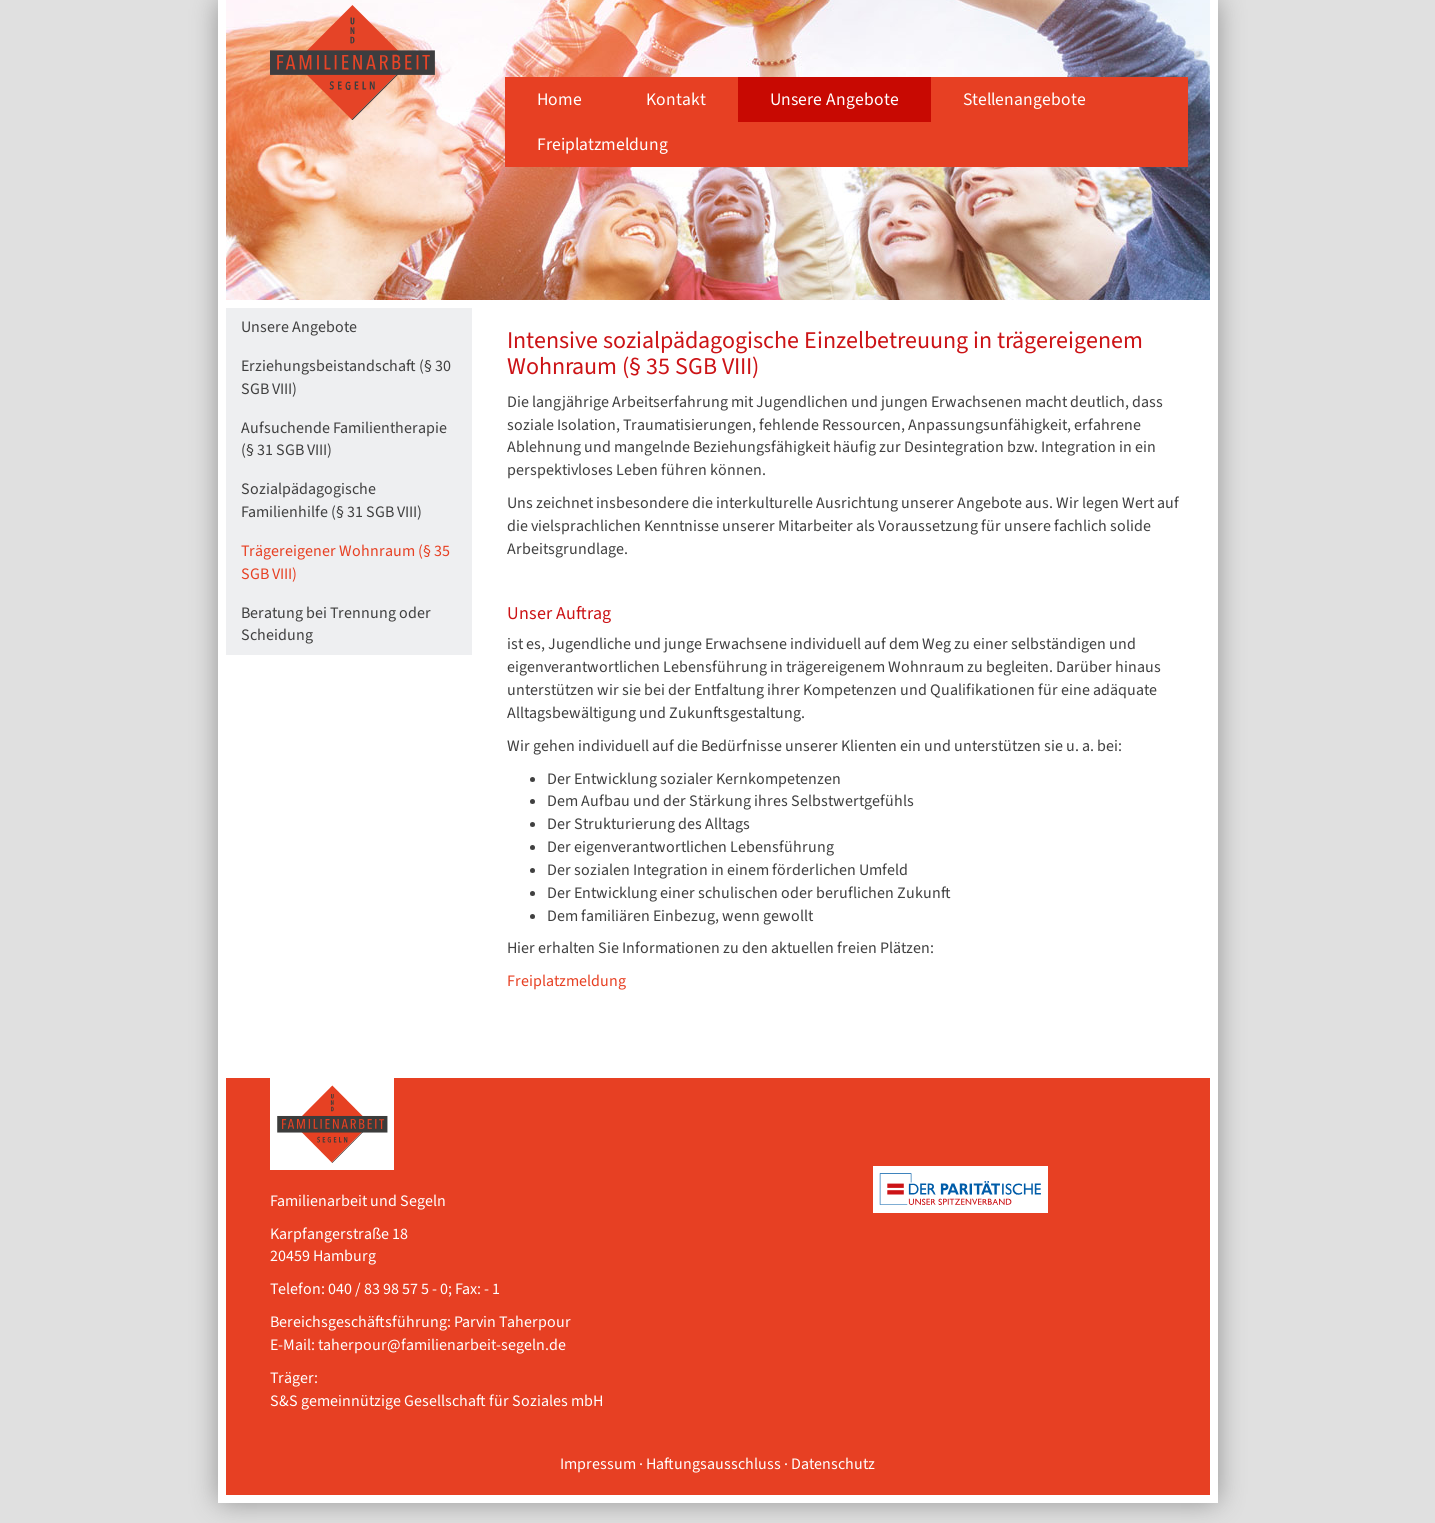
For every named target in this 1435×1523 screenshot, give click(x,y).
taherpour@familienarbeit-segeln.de (442, 1345)
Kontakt (676, 99)
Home (559, 99)
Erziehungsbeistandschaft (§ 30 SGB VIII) (346, 377)
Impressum (598, 1464)
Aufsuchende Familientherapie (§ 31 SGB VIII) (344, 439)
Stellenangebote (1024, 99)
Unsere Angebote (834, 99)
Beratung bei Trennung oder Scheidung (336, 624)
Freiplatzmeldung (602, 144)
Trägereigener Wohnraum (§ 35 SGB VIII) (345, 562)
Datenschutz (833, 1464)
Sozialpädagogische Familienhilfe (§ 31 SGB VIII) (331, 500)
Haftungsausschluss (713, 1464)
